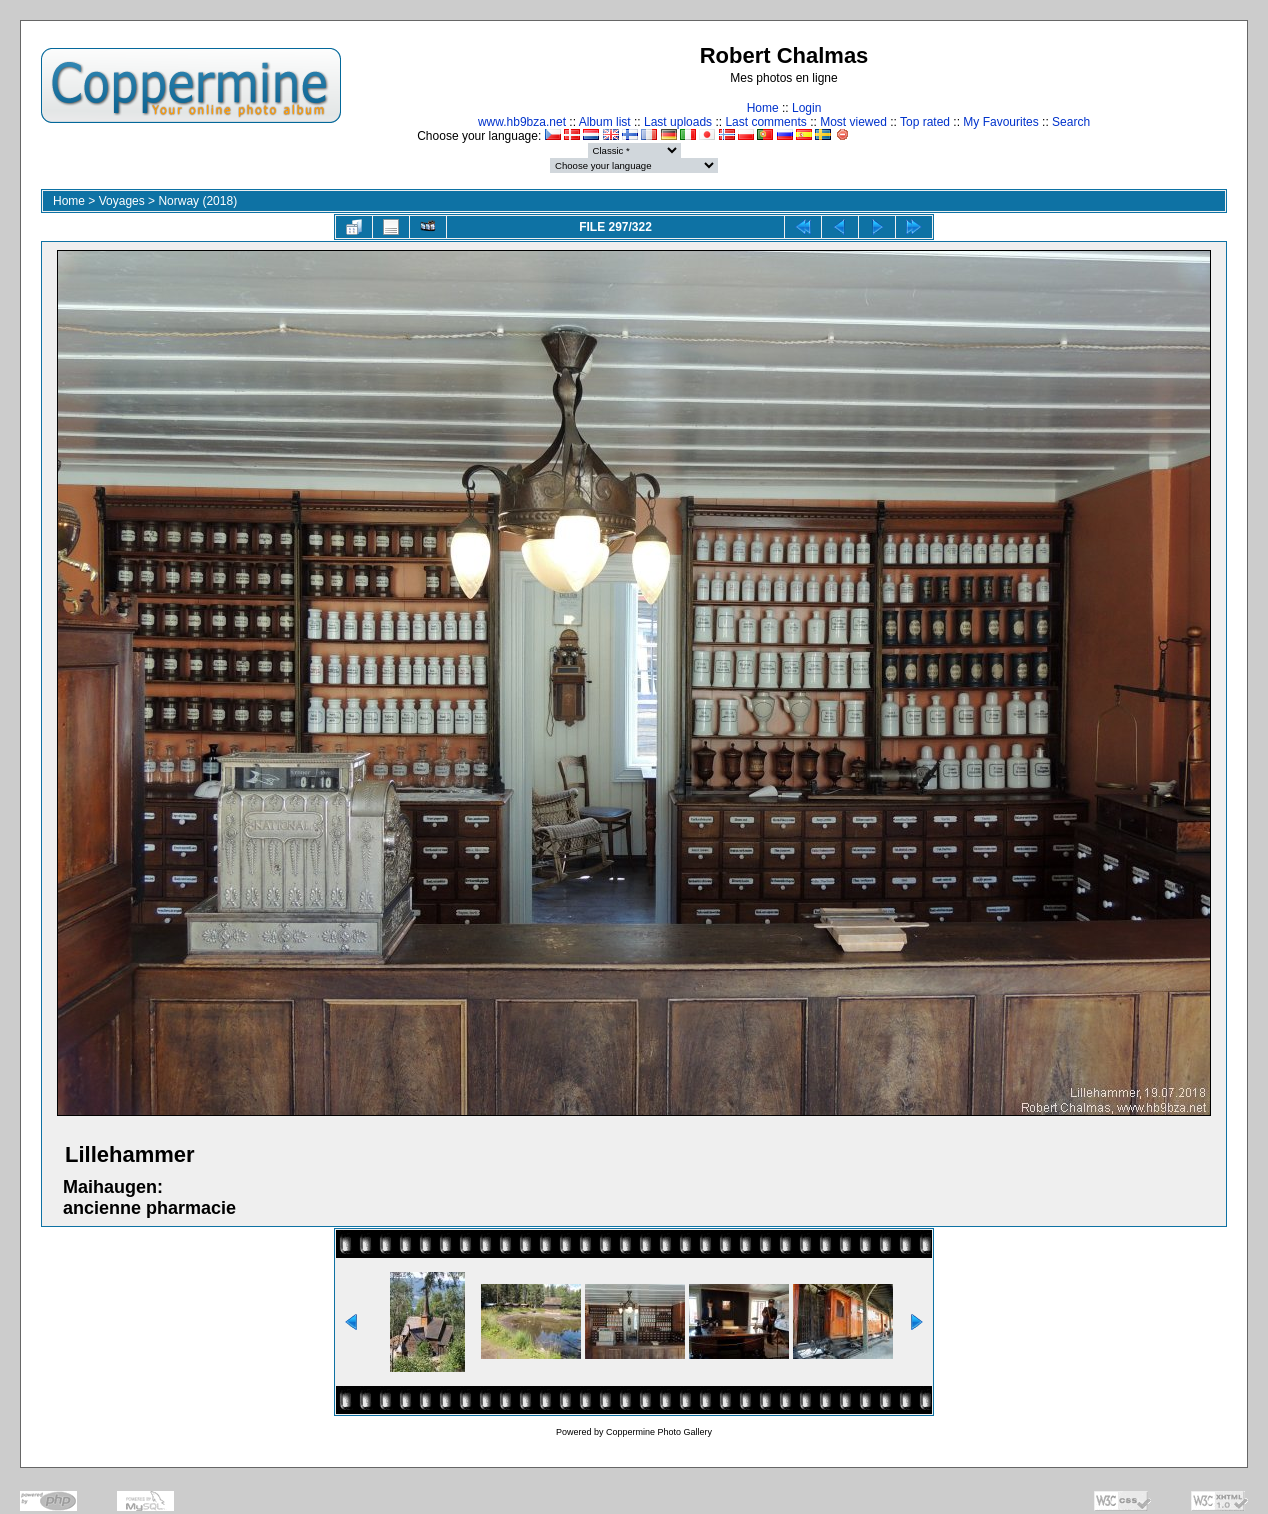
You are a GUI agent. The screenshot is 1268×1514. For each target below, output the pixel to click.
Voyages (122, 201)
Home (763, 108)
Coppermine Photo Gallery (659, 1432)
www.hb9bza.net (522, 122)
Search (1071, 122)
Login (806, 108)
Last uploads (678, 122)
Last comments (765, 122)
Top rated (925, 122)
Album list (605, 122)
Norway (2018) (197, 201)
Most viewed (853, 122)
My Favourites (1000, 122)
